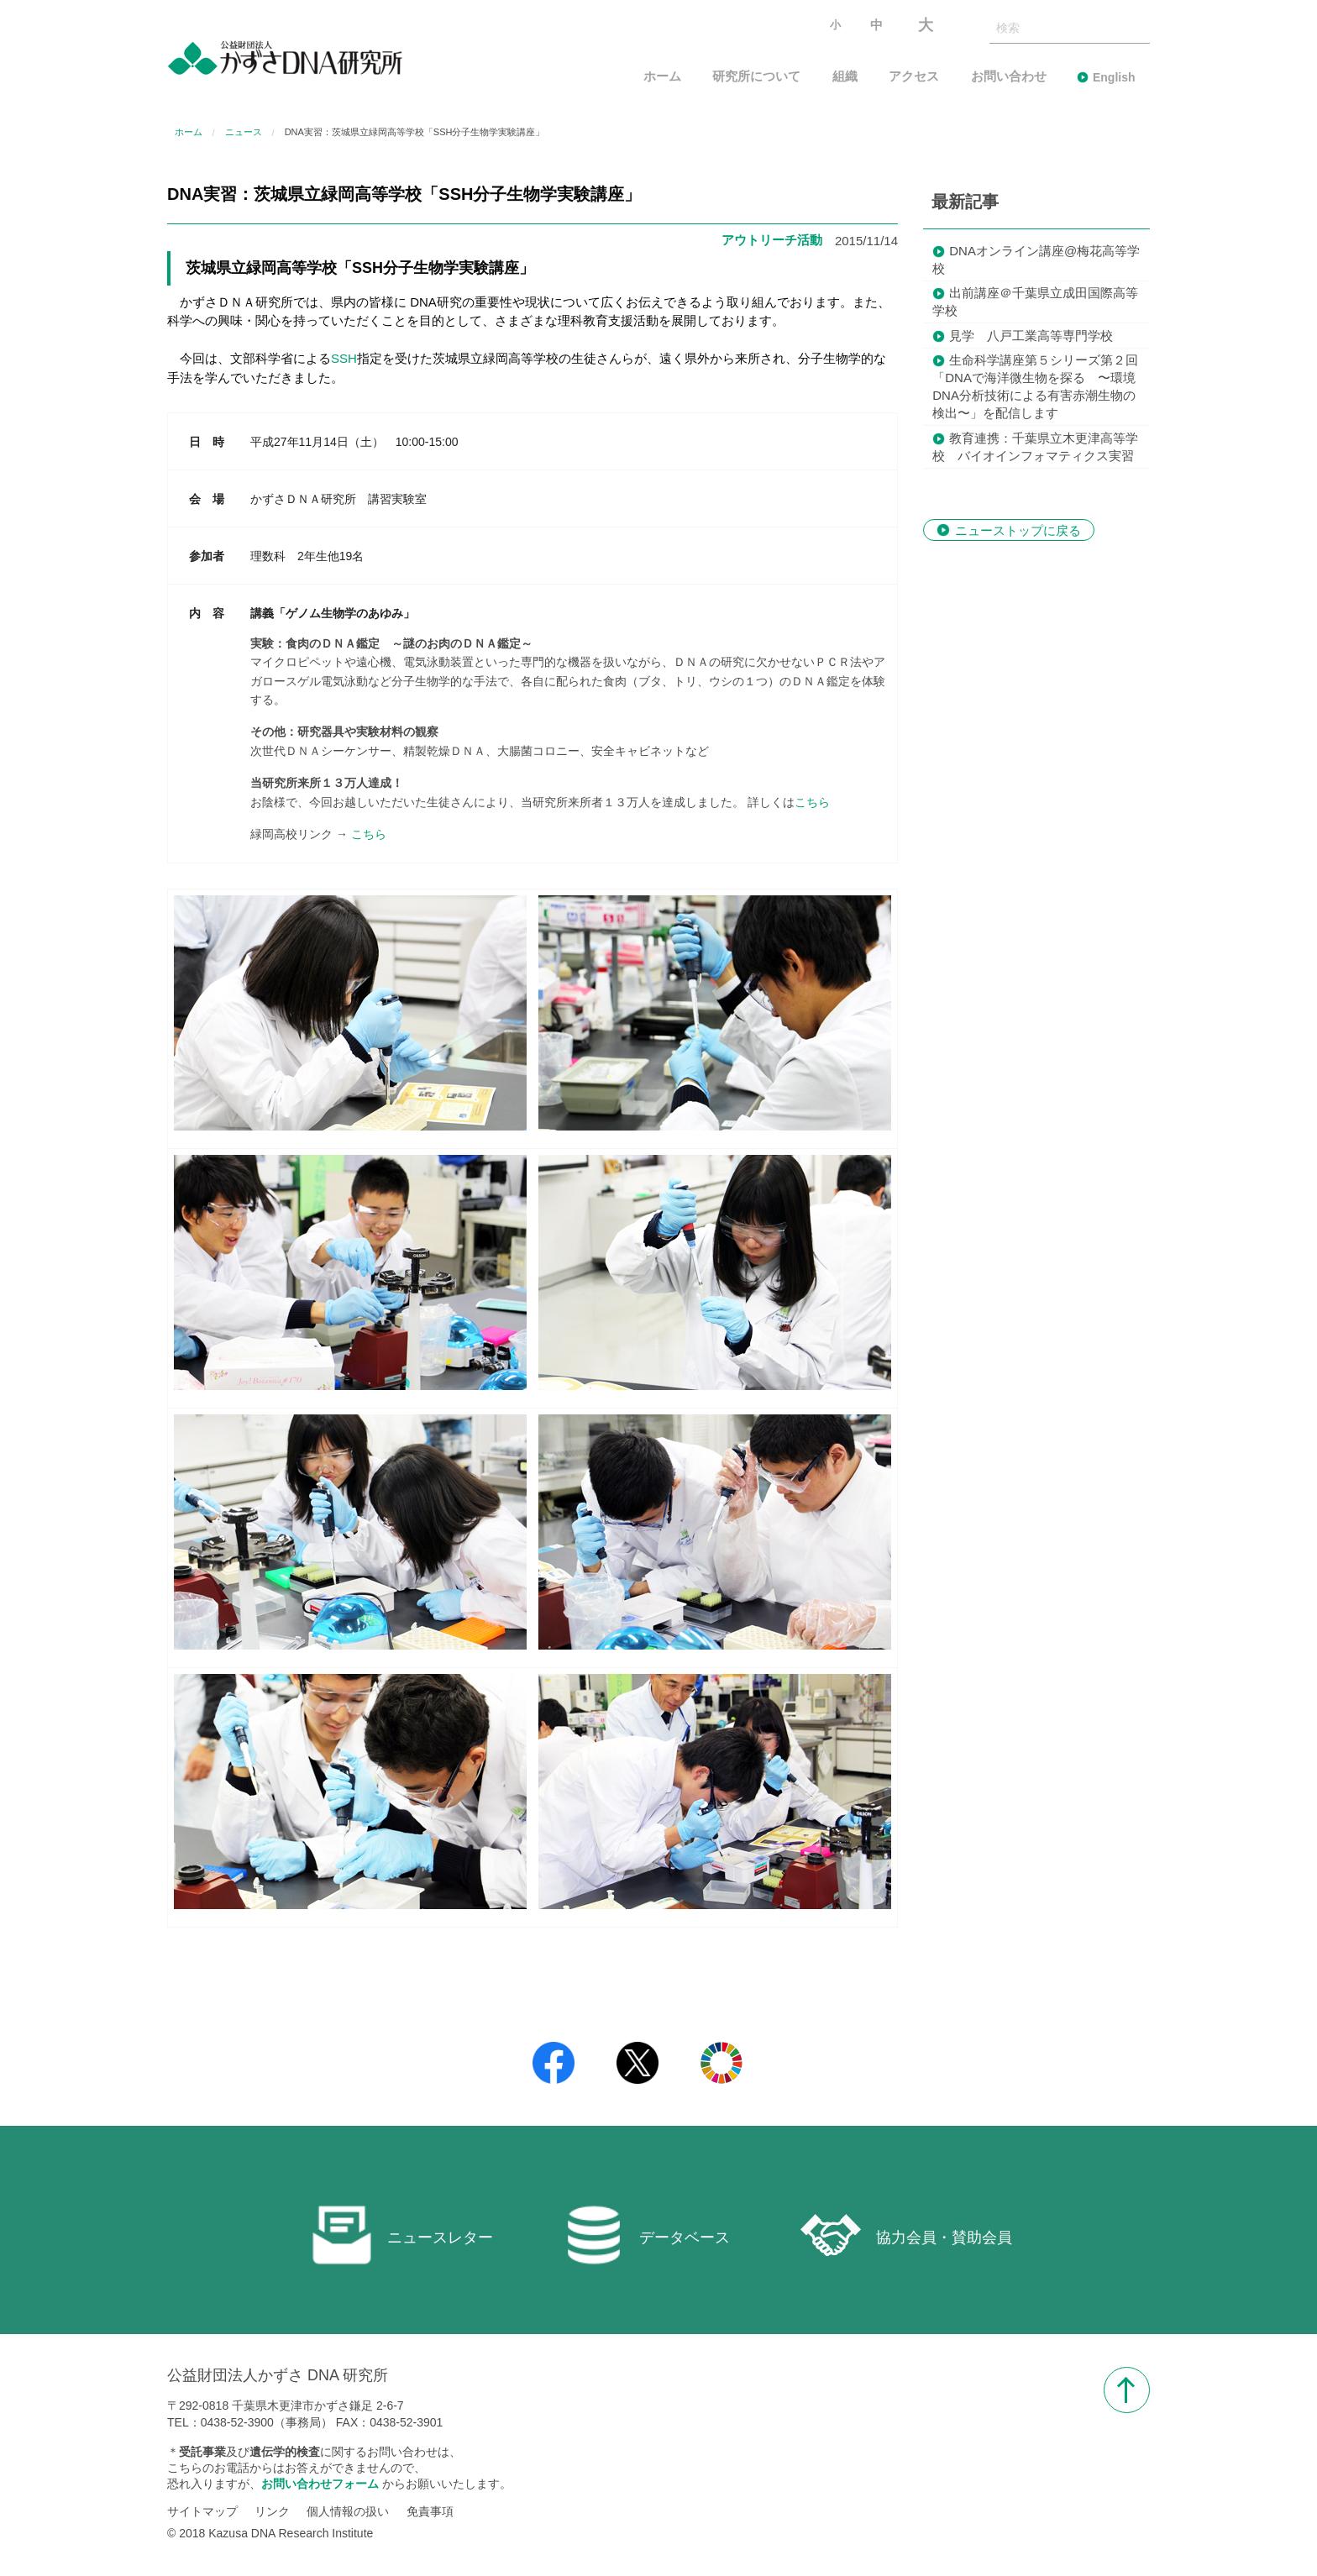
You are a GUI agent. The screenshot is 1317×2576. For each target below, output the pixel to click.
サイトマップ (202, 2511)
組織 (845, 77)
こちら (812, 802)
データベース (647, 2235)
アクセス (914, 77)
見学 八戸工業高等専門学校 (1031, 335)
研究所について (756, 77)
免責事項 (430, 2511)
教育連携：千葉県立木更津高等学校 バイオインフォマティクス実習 (1035, 447)
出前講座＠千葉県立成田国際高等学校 (1035, 301)
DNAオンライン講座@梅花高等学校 (1036, 259)
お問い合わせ (1009, 77)
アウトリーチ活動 (771, 240)
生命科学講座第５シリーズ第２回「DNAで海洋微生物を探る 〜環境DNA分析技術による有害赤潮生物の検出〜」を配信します (1035, 386)
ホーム (662, 77)
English (1114, 77)
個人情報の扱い (348, 2511)
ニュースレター (402, 2235)
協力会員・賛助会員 (906, 2235)
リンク (272, 2511)
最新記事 (965, 201)
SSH (344, 358)
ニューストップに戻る (1018, 529)
